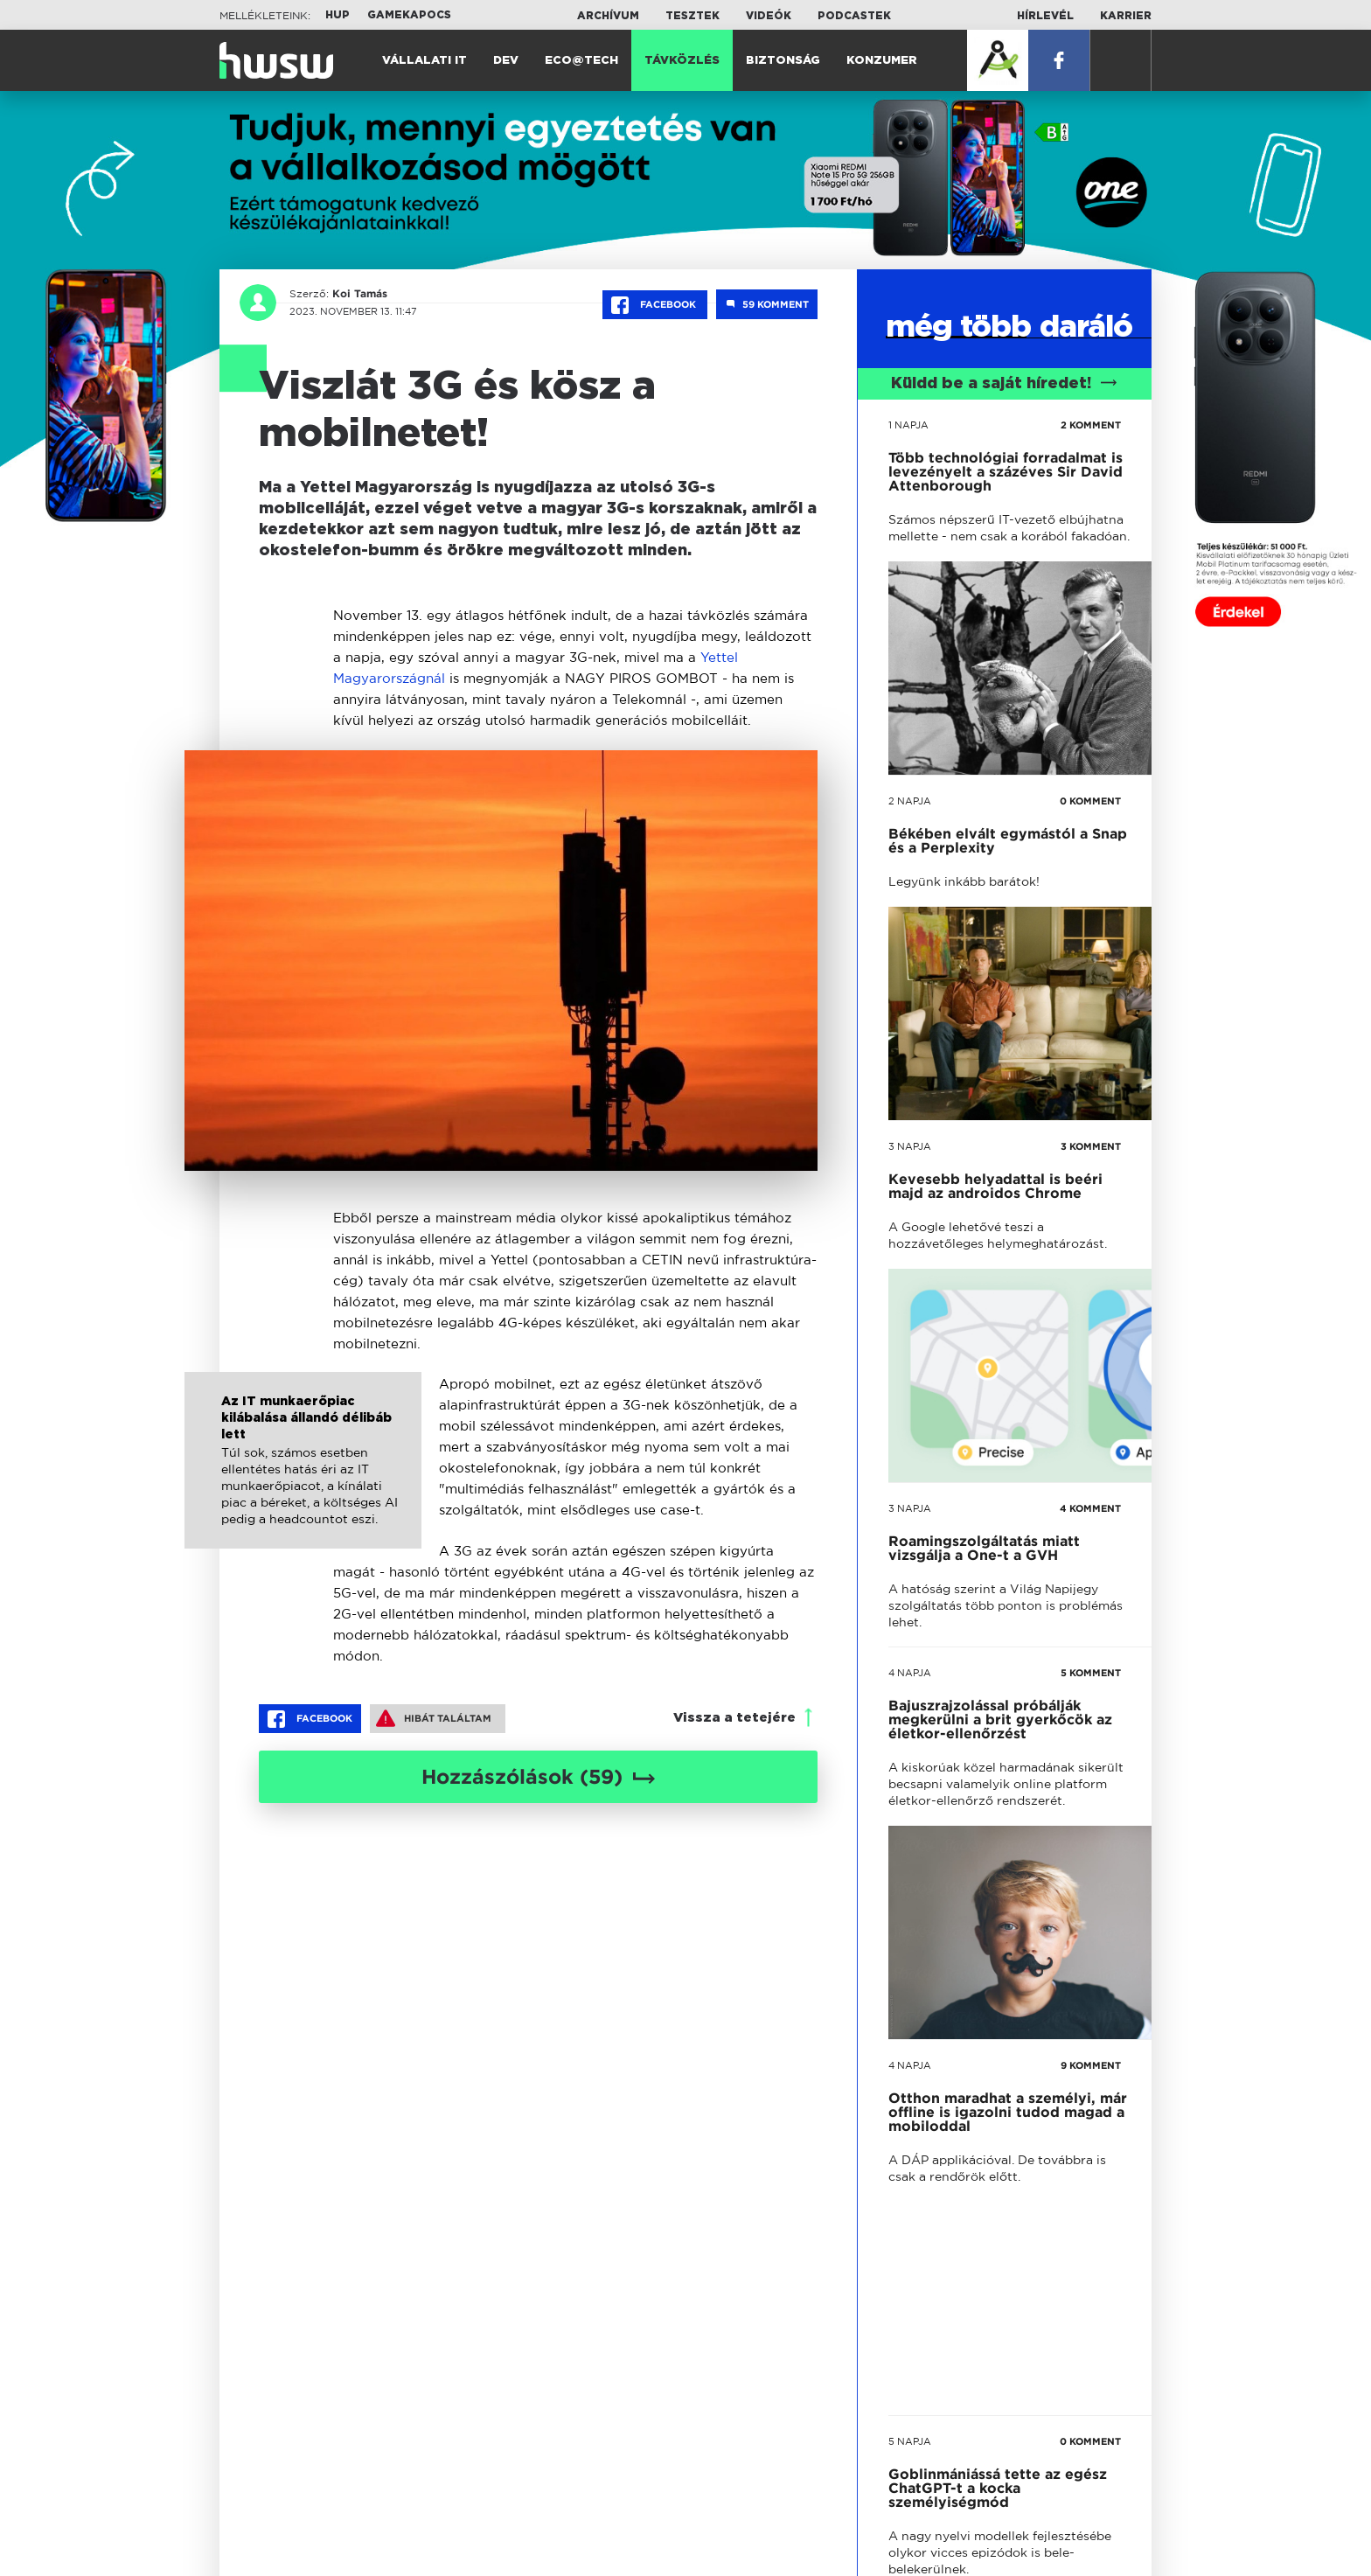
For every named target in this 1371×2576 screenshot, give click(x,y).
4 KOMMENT (1090, 1508)
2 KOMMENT (1091, 425)
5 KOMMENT (1091, 1673)
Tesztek (692, 15)
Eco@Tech (581, 60)
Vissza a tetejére (734, 1717)
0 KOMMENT (1090, 801)
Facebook (655, 305)
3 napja (909, 1146)
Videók (768, 15)
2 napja (909, 801)
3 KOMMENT (1091, 1146)
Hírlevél (1045, 15)
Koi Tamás (359, 294)
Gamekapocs (409, 15)
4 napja (909, 1672)
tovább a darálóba (991, 1822)
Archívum (608, 15)
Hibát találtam (433, 1718)
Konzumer (881, 60)
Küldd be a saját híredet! (1004, 384)
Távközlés (682, 60)
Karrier (1126, 15)
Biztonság (783, 60)
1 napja (908, 425)
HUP (337, 15)
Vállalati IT (424, 60)
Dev (505, 60)
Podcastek (854, 15)
